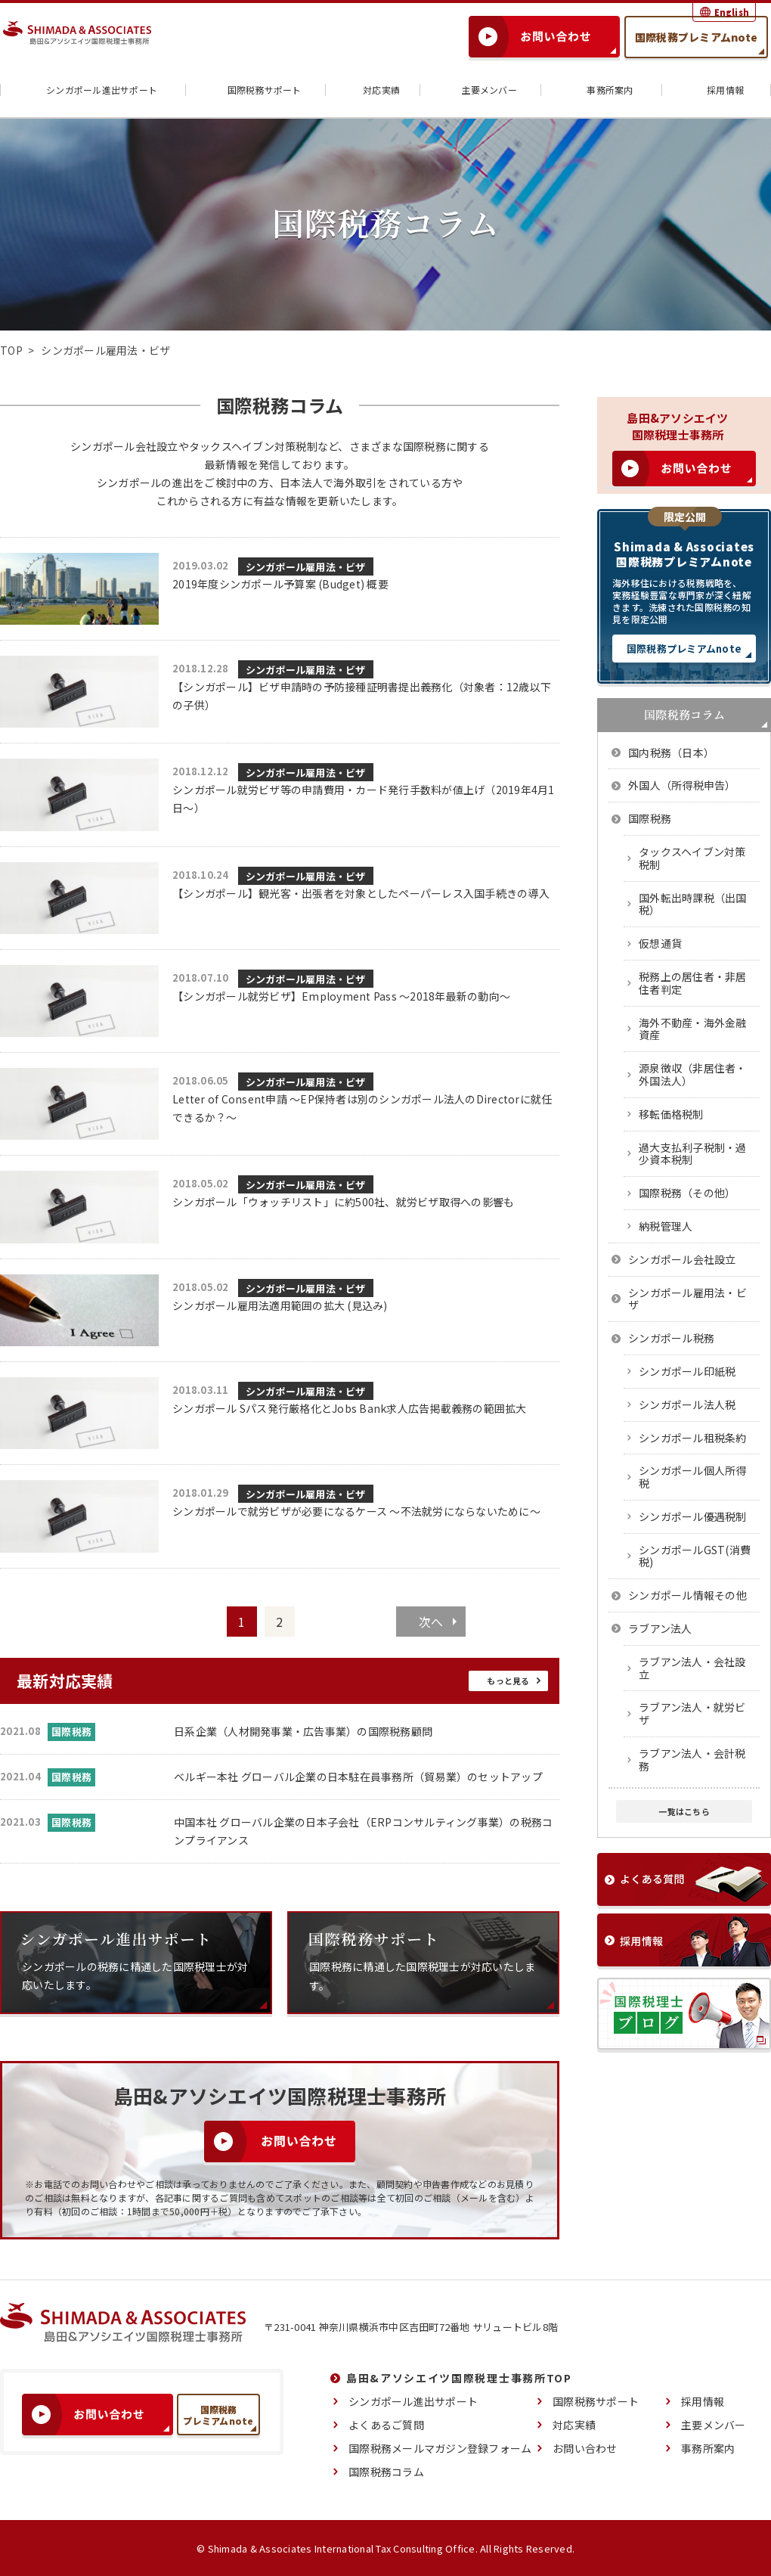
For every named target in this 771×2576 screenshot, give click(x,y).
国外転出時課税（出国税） (693, 904)
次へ (431, 1621)
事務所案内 (600, 90)
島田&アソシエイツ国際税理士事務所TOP (459, 2377)
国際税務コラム (386, 2471)
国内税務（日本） (671, 752)
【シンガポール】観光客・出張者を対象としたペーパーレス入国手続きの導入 (361, 893)
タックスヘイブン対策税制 (692, 858)
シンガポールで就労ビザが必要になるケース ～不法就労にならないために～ (356, 1511)
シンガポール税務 (671, 1337)
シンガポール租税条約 (693, 1437)
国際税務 (649, 818)
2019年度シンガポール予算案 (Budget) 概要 (280, 583)
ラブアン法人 (660, 1628)
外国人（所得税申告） (682, 785)
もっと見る (508, 1680)
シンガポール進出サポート (92, 90)
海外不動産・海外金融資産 (693, 1029)
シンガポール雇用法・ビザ (306, 567)
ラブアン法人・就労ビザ (692, 1713)
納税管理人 (665, 1226)
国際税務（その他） (687, 1192)
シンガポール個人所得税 (693, 1477)
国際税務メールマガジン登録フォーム (439, 2447)
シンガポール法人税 (687, 1404)
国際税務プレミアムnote (696, 37)
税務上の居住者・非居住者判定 (693, 983)
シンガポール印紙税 (687, 1371)
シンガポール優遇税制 (693, 1516)
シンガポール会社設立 (682, 1259)
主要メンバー (480, 90)
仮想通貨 (660, 943)
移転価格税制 (671, 1114)
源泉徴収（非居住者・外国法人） (693, 1074)
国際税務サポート (255, 90)
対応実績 (372, 90)
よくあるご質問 (386, 2424)
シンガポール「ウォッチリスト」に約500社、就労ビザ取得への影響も (343, 1201)
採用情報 (716, 90)
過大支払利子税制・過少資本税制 (693, 1154)
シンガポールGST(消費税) (695, 1556)
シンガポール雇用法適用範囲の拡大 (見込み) (280, 1305)
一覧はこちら (684, 1811)
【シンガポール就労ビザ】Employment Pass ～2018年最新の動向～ (341, 996)
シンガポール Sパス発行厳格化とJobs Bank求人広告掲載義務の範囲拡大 (349, 1408)
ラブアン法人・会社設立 (692, 1668)
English (731, 12)
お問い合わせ (585, 2447)
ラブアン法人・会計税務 (692, 1760)
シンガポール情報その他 (687, 1595)
